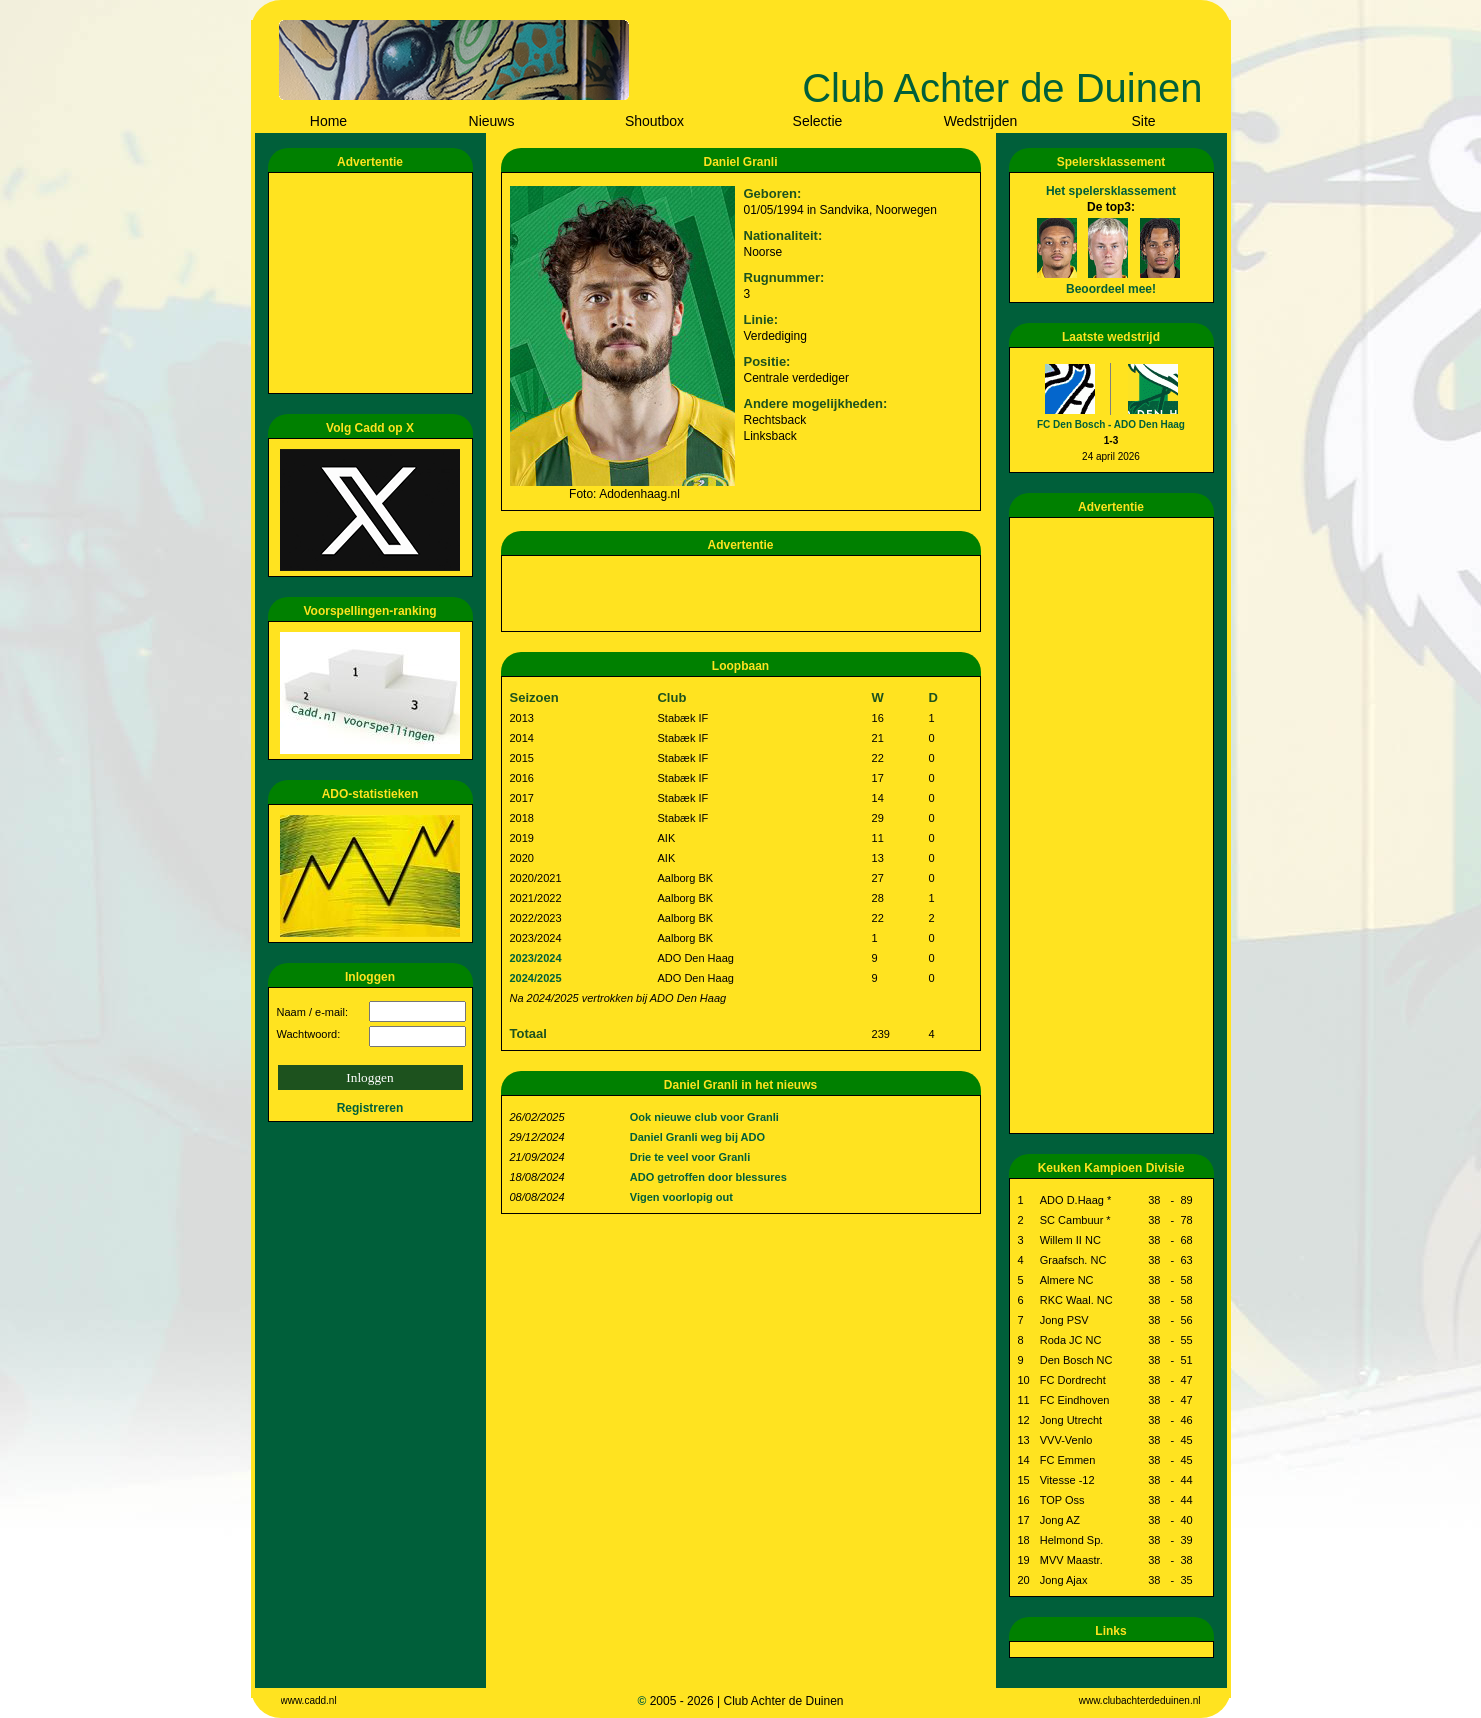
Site (1143, 121)
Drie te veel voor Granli (690, 1157)
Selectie (818, 121)
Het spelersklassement (1111, 191)
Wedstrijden (981, 121)
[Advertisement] (374, 283)
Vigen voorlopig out (681, 1197)
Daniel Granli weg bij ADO (697, 1137)
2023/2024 (536, 958)
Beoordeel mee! (1111, 289)
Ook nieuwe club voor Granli (704, 1117)
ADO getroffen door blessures (708, 1177)
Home (328, 121)
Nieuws (492, 121)
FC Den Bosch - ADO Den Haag (1111, 424)
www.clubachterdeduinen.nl (1140, 1700)
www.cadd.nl (309, 1700)
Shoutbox (654, 121)
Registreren (370, 1108)
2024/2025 (536, 978)
